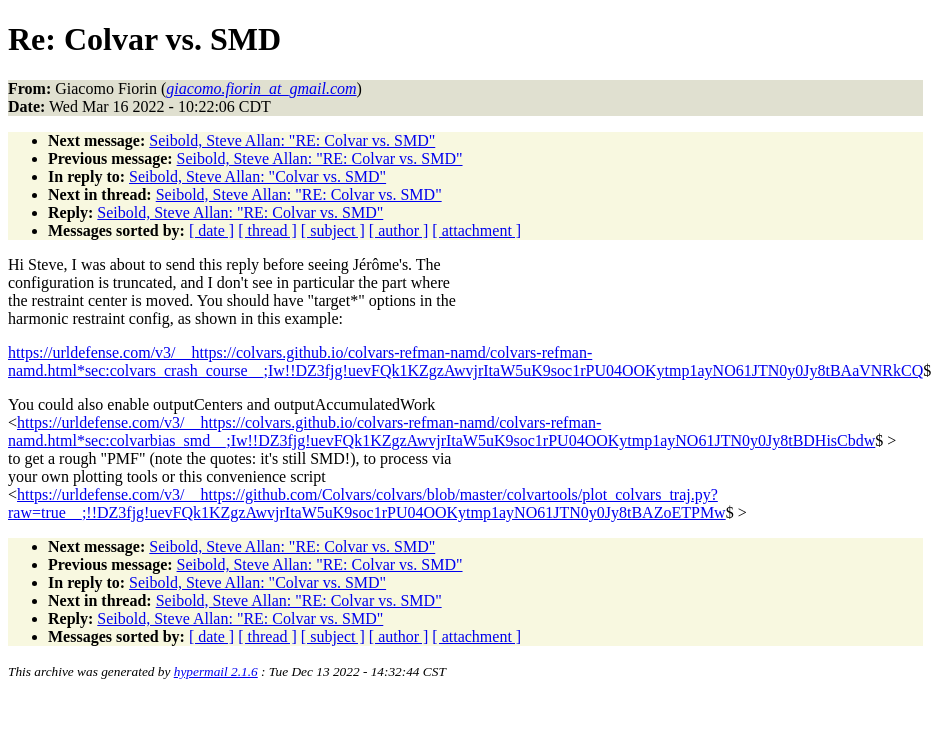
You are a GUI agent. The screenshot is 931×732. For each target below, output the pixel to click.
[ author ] (399, 230)
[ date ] (211, 230)
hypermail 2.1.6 (216, 671)
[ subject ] (333, 230)
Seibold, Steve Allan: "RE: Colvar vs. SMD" (292, 140)
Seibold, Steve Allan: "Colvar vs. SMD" (257, 176)
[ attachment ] (476, 230)
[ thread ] (267, 230)
